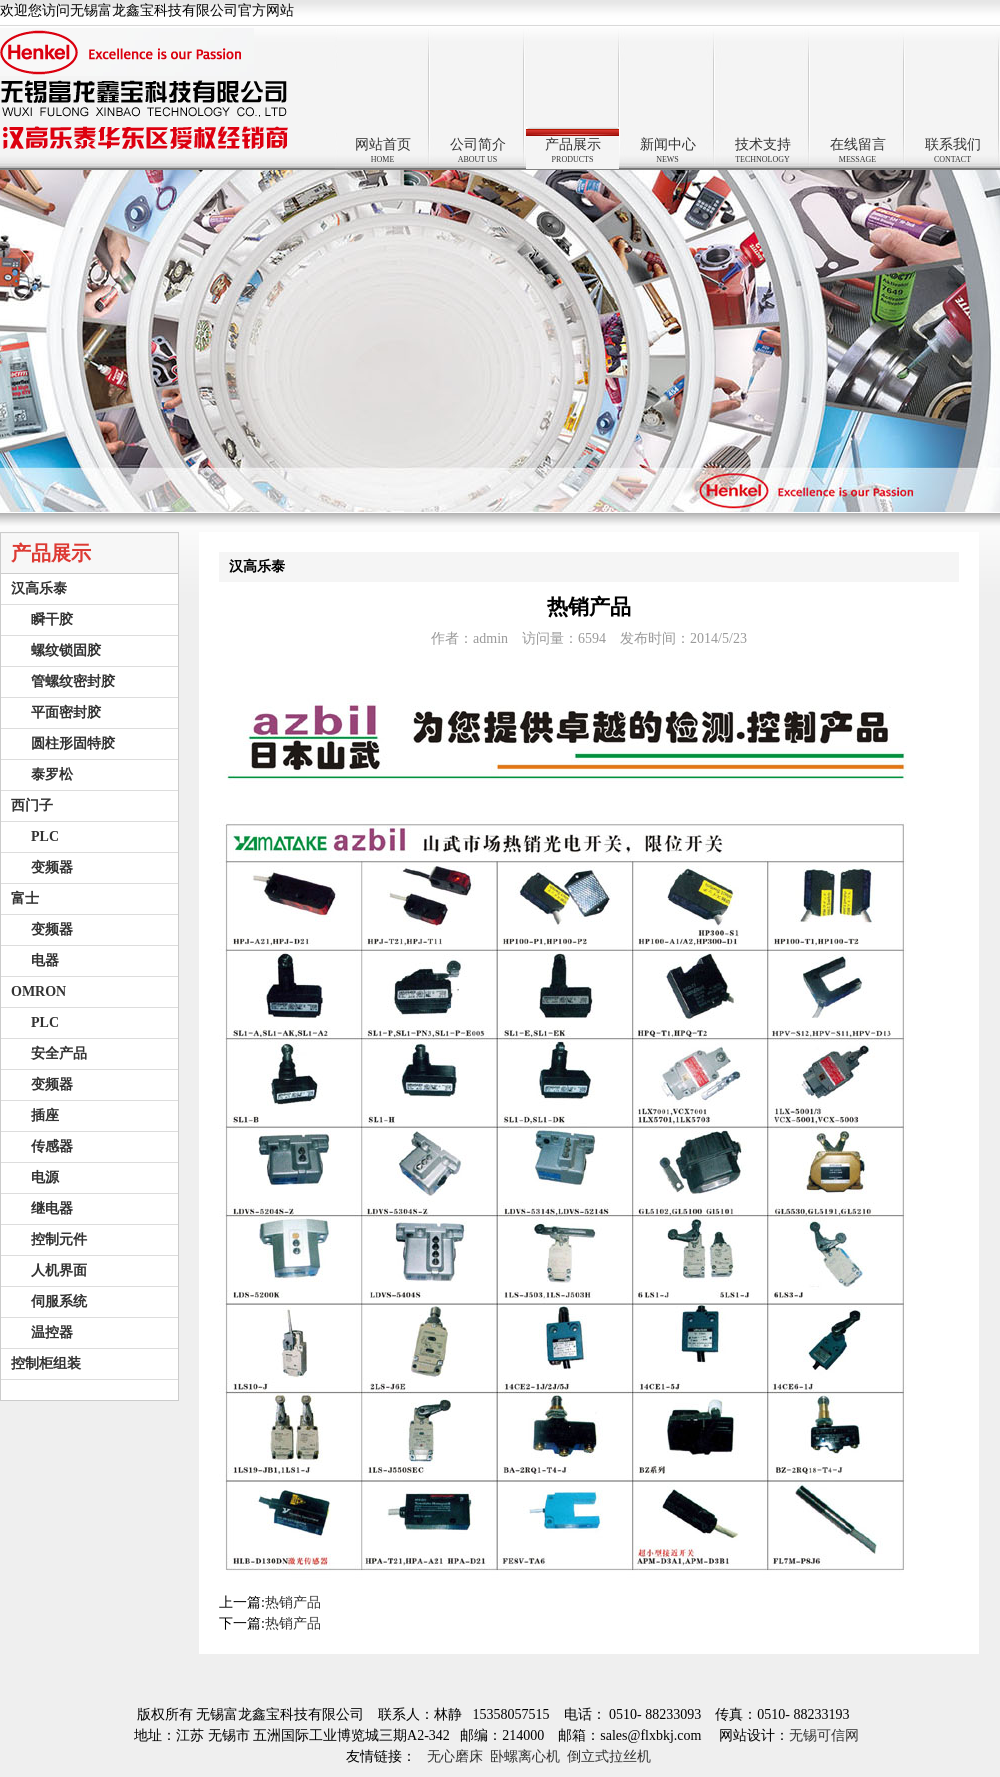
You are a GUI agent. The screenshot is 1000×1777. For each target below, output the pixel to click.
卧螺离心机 (525, 1756)
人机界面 (59, 1270)
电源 (45, 1177)
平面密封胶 (66, 712)
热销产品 (293, 1602)
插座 (45, 1115)
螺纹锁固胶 (66, 650)
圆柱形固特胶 (73, 743)
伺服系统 (59, 1301)
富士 (25, 898)
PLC (45, 836)
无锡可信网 (827, 1735)
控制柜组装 (46, 1363)
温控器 (52, 1332)
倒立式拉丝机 (609, 1756)
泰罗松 (52, 774)
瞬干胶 (52, 619)
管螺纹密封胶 (73, 681)
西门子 (32, 805)
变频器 (52, 867)
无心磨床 (455, 1756)
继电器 (52, 1208)
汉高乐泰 (39, 588)
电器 (45, 960)
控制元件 (59, 1239)
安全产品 (59, 1053)
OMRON (38, 991)
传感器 (52, 1146)
